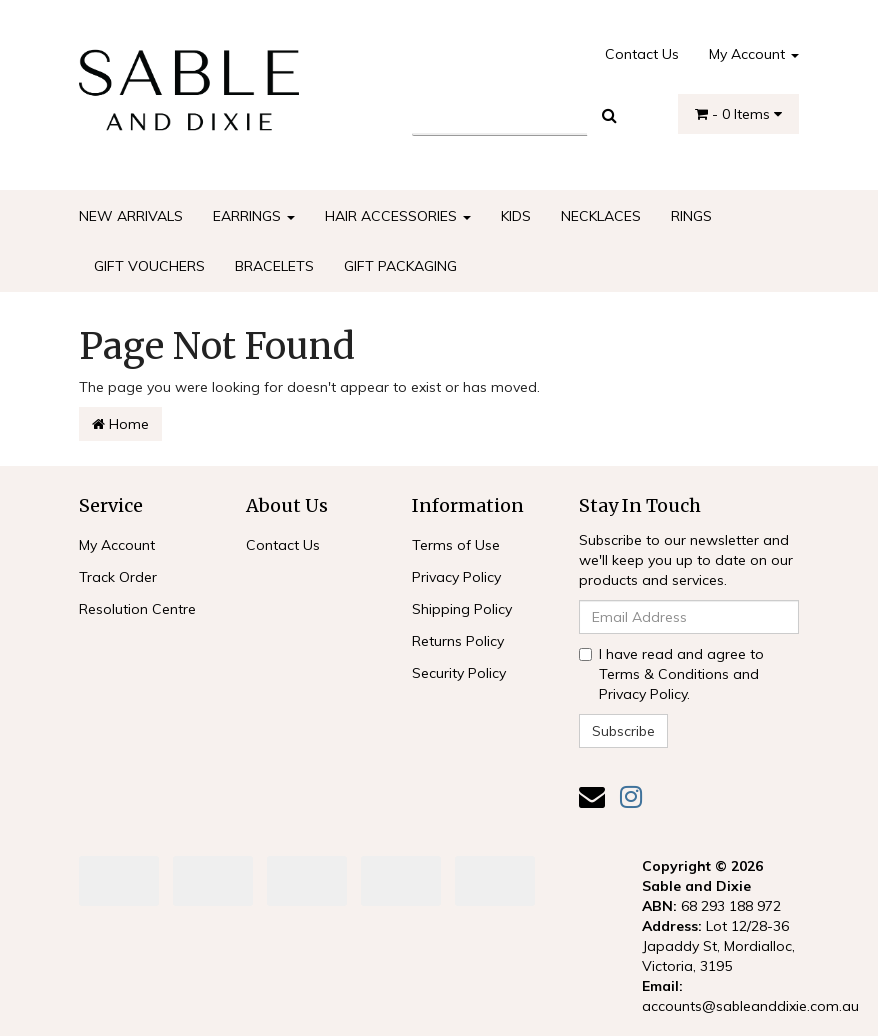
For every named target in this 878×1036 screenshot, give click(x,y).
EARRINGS (254, 216)
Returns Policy (458, 641)
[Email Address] (689, 617)
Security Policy (459, 673)
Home (120, 424)
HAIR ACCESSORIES (398, 216)
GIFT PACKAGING (400, 266)
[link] (631, 796)
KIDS (516, 216)
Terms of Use (456, 545)
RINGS (691, 216)
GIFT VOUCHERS (149, 266)
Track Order (118, 577)
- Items (738, 114)
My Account (754, 54)
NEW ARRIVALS (131, 216)
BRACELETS (274, 266)
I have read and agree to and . (671, 674)
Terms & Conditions (664, 674)
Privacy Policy (456, 577)
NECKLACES (601, 216)
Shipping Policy (462, 609)
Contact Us (642, 54)
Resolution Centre (137, 609)
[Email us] (592, 796)
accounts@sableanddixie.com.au (750, 1006)
